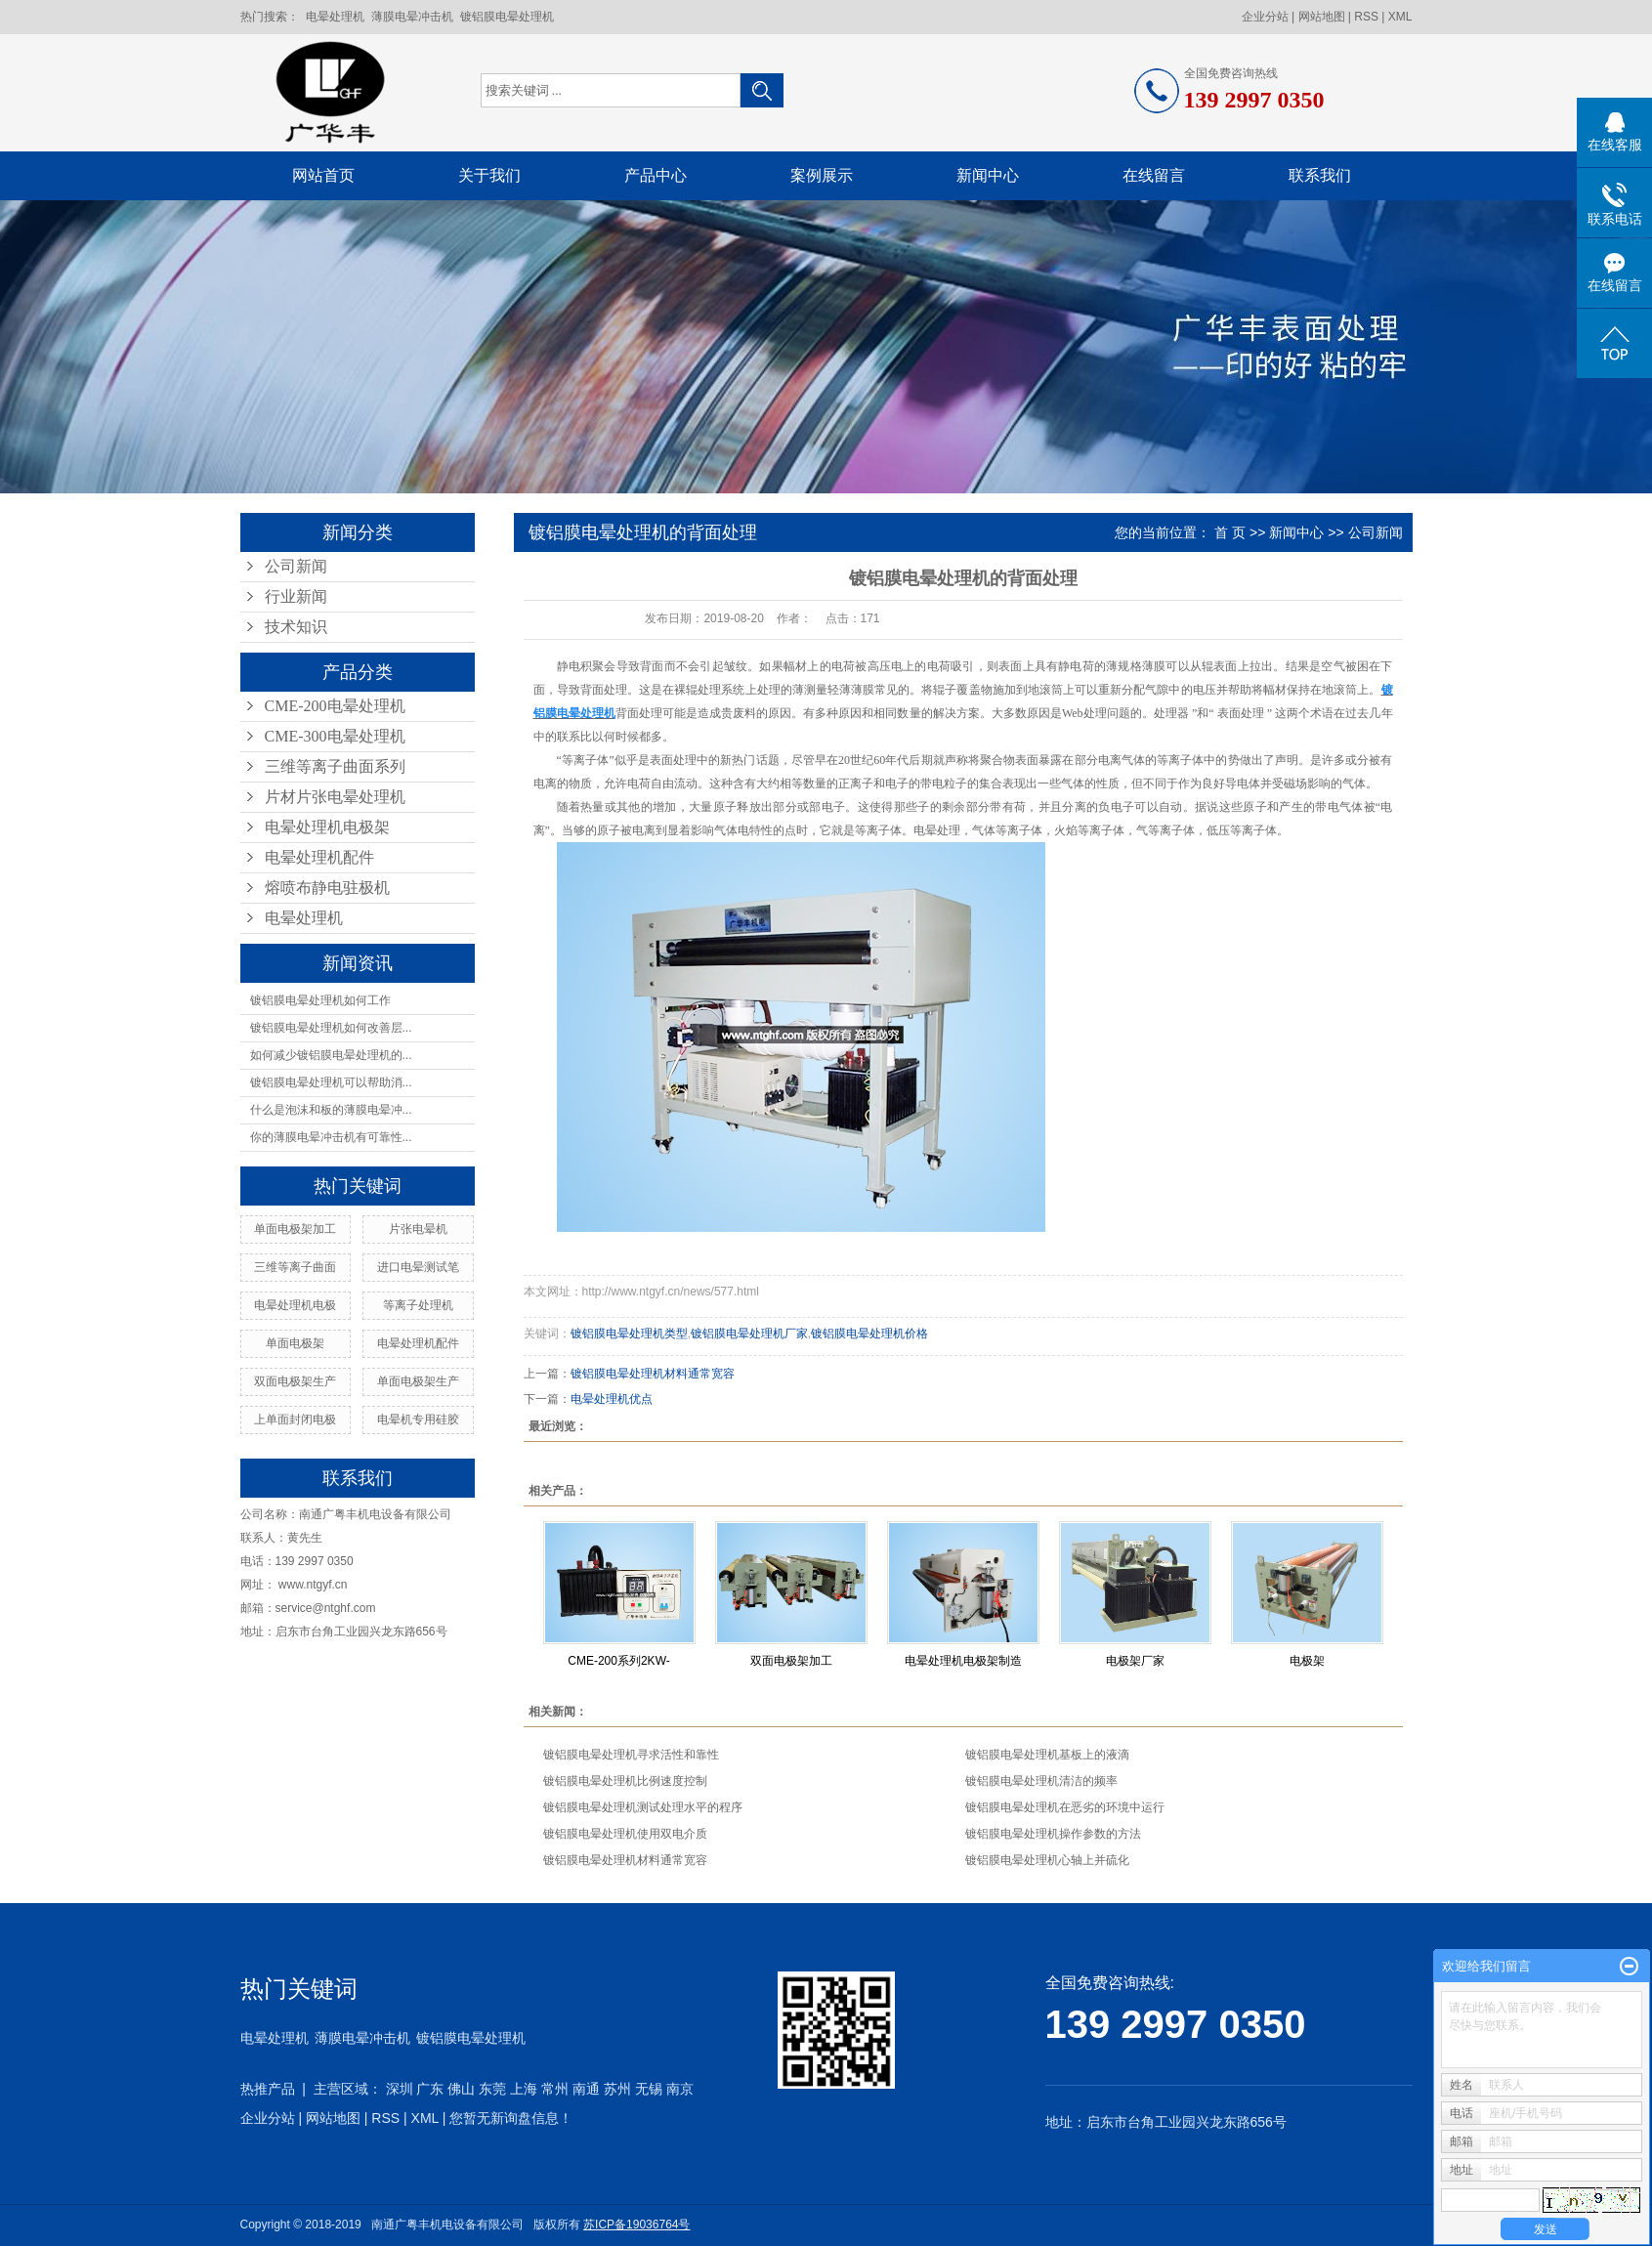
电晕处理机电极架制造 (963, 1661)
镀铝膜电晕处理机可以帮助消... (331, 1082)
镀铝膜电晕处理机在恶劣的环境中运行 (1065, 1807)
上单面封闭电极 (295, 1419)
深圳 (399, 2089)
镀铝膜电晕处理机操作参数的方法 (1053, 1834)
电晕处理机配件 (319, 857)
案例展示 (821, 175)
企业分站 (1265, 16)
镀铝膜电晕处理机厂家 (749, 1333)
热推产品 (267, 2089)
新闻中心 (987, 175)
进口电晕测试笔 (418, 1267)
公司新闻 (296, 566)
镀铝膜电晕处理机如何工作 (320, 1000)
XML (1400, 16)
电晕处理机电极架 (327, 827)
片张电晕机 (418, 1229)
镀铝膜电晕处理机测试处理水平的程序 (642, 1807)
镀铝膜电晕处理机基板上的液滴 (1047, 1754)
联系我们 (1320, 175)
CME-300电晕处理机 (335, 736)
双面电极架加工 (791, 1661)
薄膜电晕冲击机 (412, 16)
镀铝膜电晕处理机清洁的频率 (1041, 1781)
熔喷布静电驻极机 (327, 887)
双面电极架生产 (295, 1381)
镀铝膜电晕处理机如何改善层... (331, 1028)
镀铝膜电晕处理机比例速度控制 (625, 1781)
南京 (680, 2089)
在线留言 (1154, 175)
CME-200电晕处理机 (335, 706)
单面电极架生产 (418, 1381)
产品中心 (655, 175)
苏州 (617, 2089)
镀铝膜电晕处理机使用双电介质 (625, 1834)
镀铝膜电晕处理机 (507, 16)
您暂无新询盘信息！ (510, 2118)
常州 (555, 2089)
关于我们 (489, 175)
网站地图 (1321, 16)
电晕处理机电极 (295, 1305)
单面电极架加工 (295, 1229)
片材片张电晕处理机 (335, 796)
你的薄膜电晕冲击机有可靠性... (331, 1137)
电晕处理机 (335, 16)
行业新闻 (296, 596)
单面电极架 (295, 1343)
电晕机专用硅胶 (418, 1419)
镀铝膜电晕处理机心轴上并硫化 (1047, 1860)
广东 (430, 2089)
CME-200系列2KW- (618, 1661)
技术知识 (296, 626)
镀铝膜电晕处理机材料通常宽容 (653, 1373)
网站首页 (323, 175)
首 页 (1230, 532)
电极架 (1307, 1661)
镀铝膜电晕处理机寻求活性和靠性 (631, 1754)
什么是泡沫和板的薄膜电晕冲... (331, 1110)
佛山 (461, 2089)
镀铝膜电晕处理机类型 (629, 1333)
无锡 (648, 2089)
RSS (1366, 16)
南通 (586, 2089)
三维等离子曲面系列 (335, 766)
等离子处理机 (418, 1305)
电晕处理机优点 (612, 1399)
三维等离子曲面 (295, 1267)
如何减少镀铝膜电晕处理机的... (331, 1055)
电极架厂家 (1135, 1661)
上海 (523, 2089)
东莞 (492, 2089)
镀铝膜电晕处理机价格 (869, 1333)
